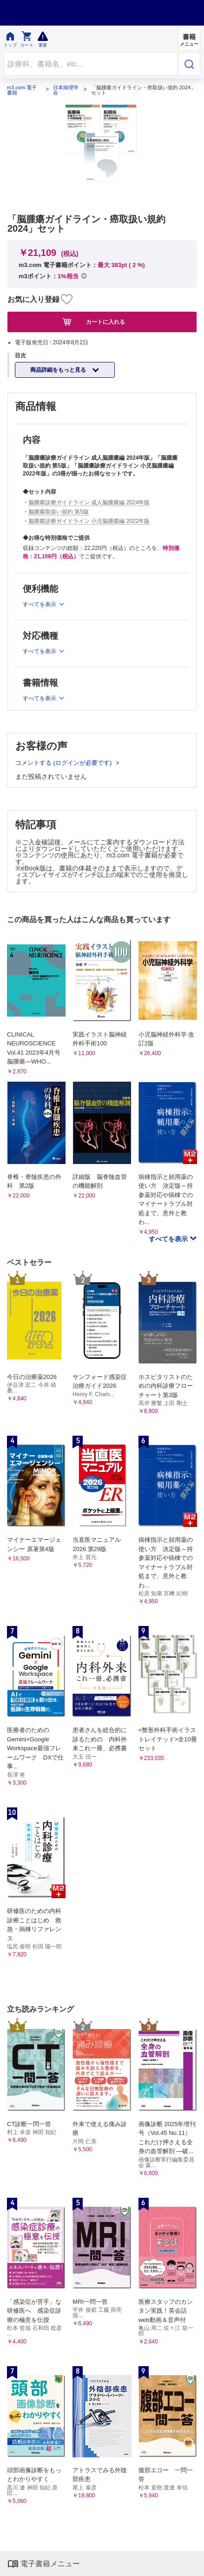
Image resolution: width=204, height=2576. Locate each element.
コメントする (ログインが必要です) (64, 762)
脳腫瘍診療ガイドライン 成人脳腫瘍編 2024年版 (89, 502)
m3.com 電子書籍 (22, 90)
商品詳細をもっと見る (58, 370)
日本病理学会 (66, 90)
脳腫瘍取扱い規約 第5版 (58, 512)
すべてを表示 (169, 1239)
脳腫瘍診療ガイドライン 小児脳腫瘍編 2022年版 (89, 521)
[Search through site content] (91, 64)
